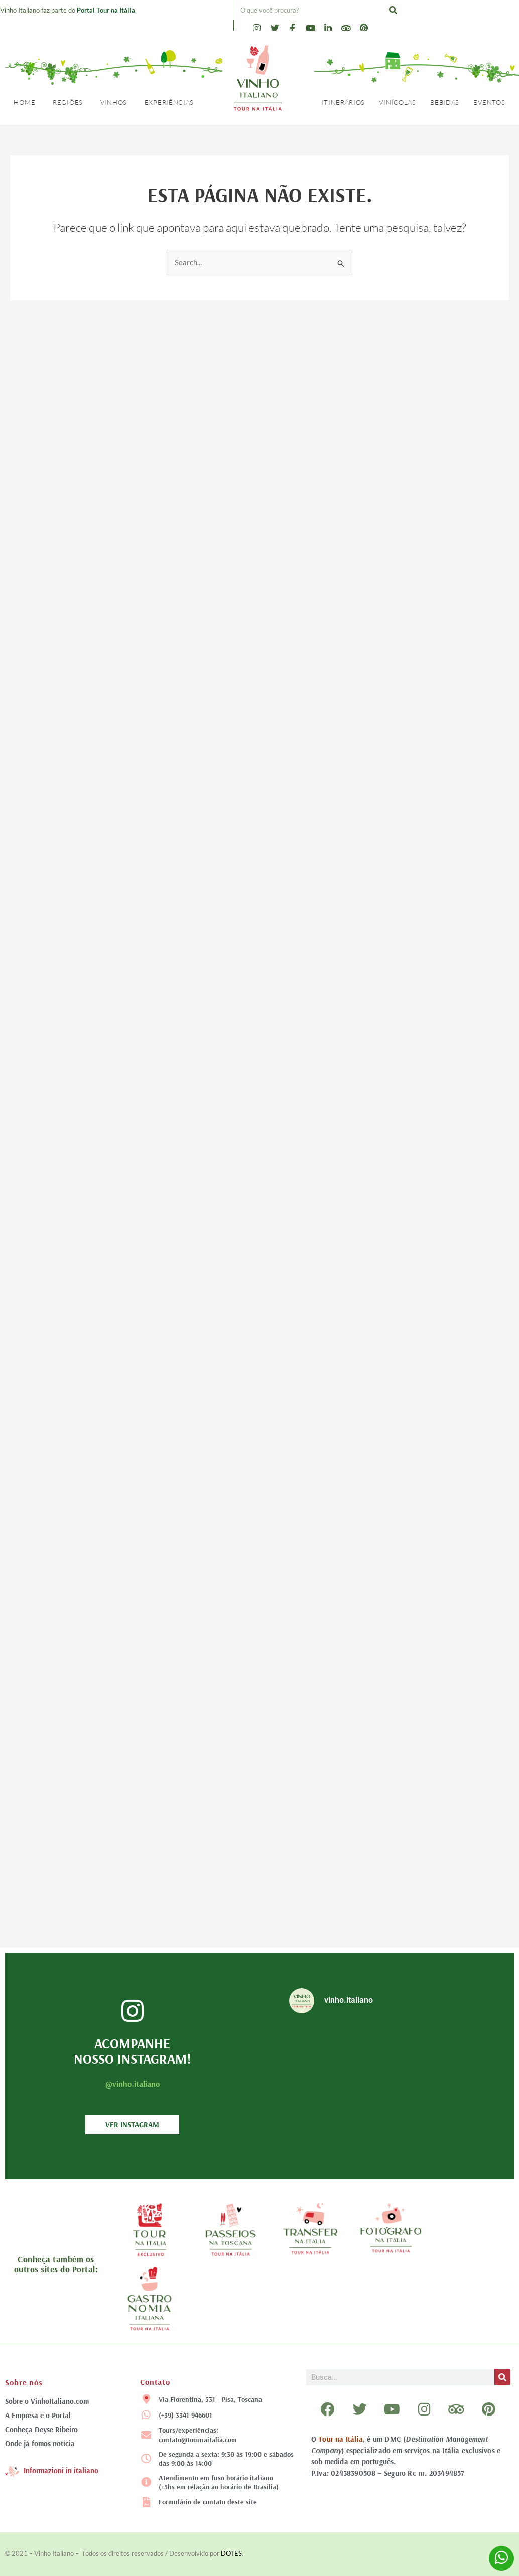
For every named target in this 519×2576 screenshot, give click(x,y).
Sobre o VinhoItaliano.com (47, 2401)
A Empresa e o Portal (38, 2415)
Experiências (169, 102)
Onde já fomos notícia (40, 2443)
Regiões (68, 102)
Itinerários (343, 102)
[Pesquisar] (393, 10)
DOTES (231, 2553)
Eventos (489, 102)
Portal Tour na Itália (106, 10)
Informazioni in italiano (61, 2470)
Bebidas (444, 102)
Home (24, 102)
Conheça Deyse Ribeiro (41, 2429)
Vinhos (113, 102)
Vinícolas (397, 102)
